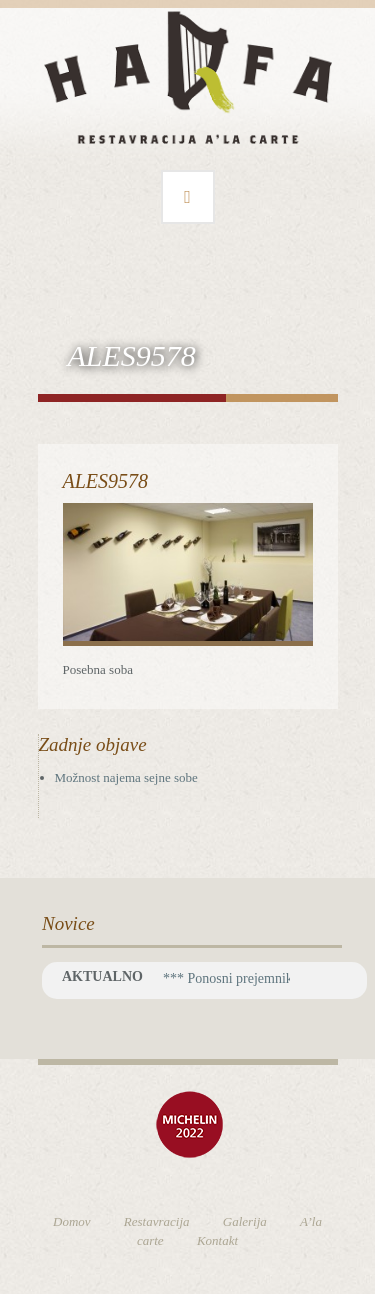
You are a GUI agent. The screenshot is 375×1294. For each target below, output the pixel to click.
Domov (72, 1221)
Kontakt (217, 1240)
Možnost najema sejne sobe (126, 777)
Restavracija (157, 1221)
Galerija (245, 1221)
